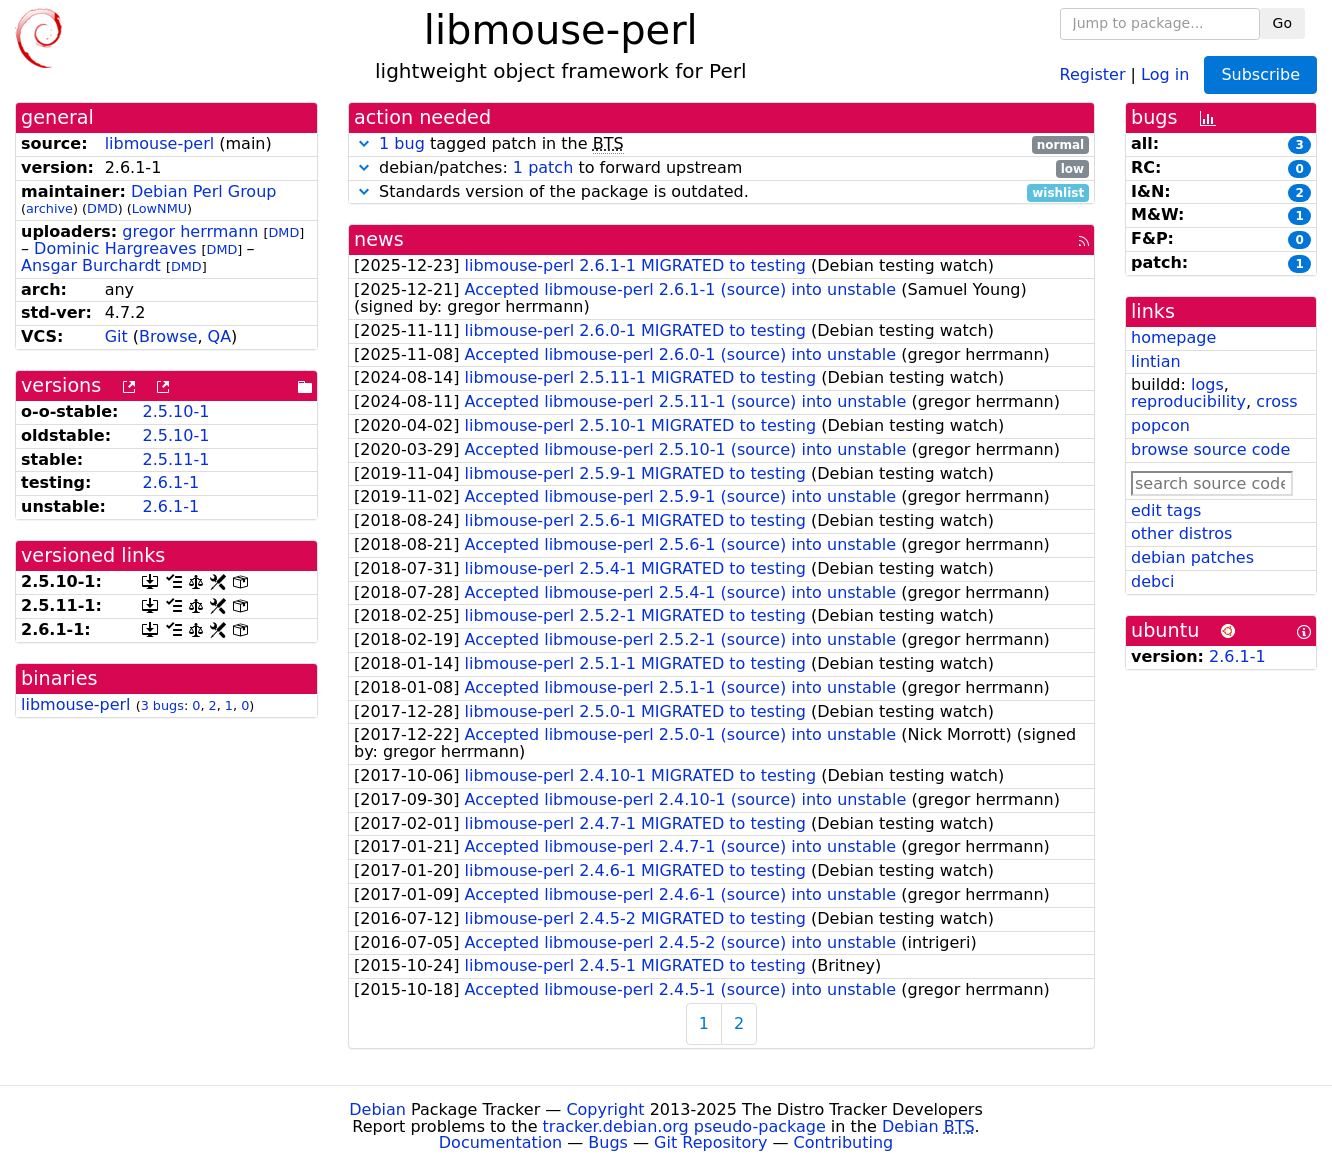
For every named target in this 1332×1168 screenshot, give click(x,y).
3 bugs (162, 705)
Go (1282, 23)
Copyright (605, 1109)
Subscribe (1260, 74)
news (379, 239)
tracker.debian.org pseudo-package (684, 1126)
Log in (1165, 73)
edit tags (1166, 510)
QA (220, 336)
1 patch (543, 167)
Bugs (608, 1142)
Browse (168, 336)
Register (1093, 73)
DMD (102, 208)
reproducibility (1188, 401)
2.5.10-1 (175, 411)
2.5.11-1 (175, 459)
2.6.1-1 (170, 482)
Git (116, 336)
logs (1207, 384)
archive (49, 208)
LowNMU (159, 208)
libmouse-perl (160, 143)
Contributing (844, 1142)
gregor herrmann (190, 231)
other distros (1181, 533)
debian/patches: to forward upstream (721, 168)
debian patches (1192, 557)
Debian (377, 1109)
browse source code (1210, 449)
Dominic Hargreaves (115, 248)
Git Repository (710, 1142)
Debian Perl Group (204, 191)
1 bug (402, 143)
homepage (1173, 337)
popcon (1160, 425)
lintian (1156, 361)
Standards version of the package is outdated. (721, 192)
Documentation (500, 1142)
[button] (364, 143)
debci (1152, 581)
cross (1276, 401)
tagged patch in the (721, 144)
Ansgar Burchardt (91, 265)
